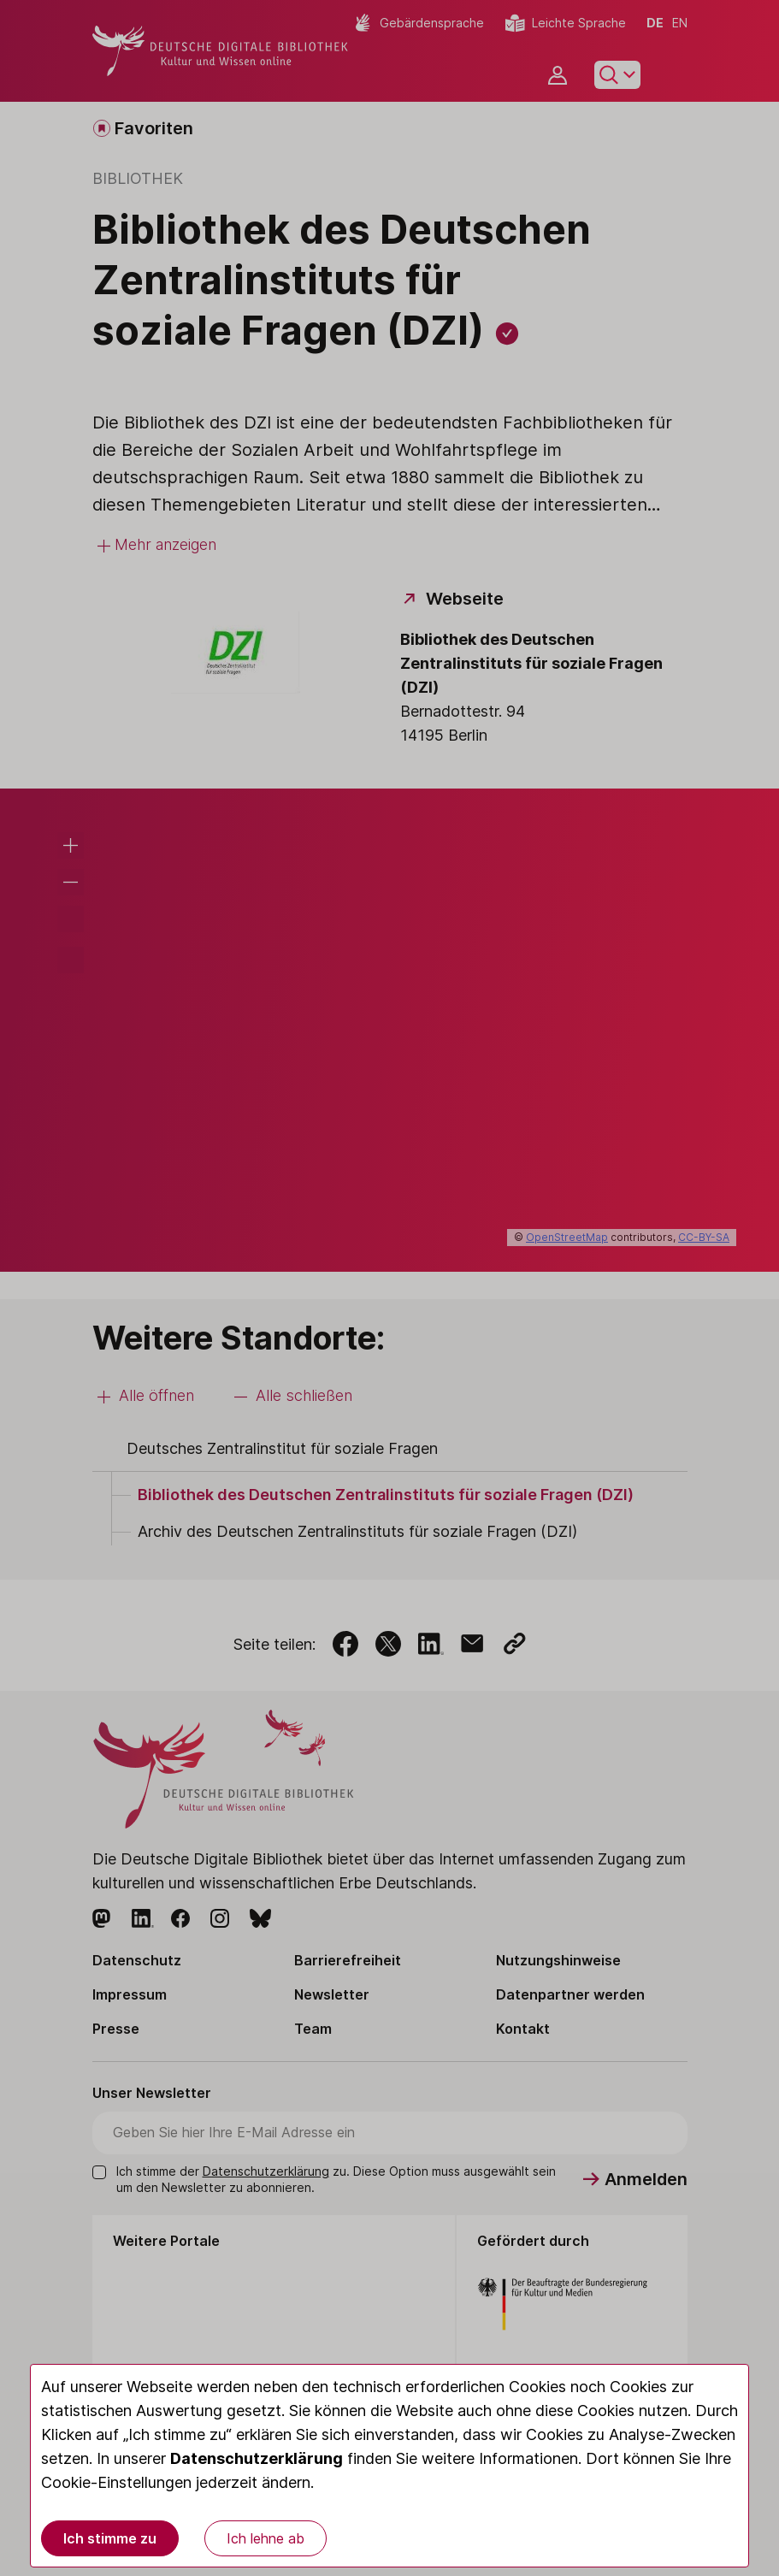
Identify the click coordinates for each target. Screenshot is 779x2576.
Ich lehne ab (265, 2538)
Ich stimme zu (109, 2538)
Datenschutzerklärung (256, 2458)
